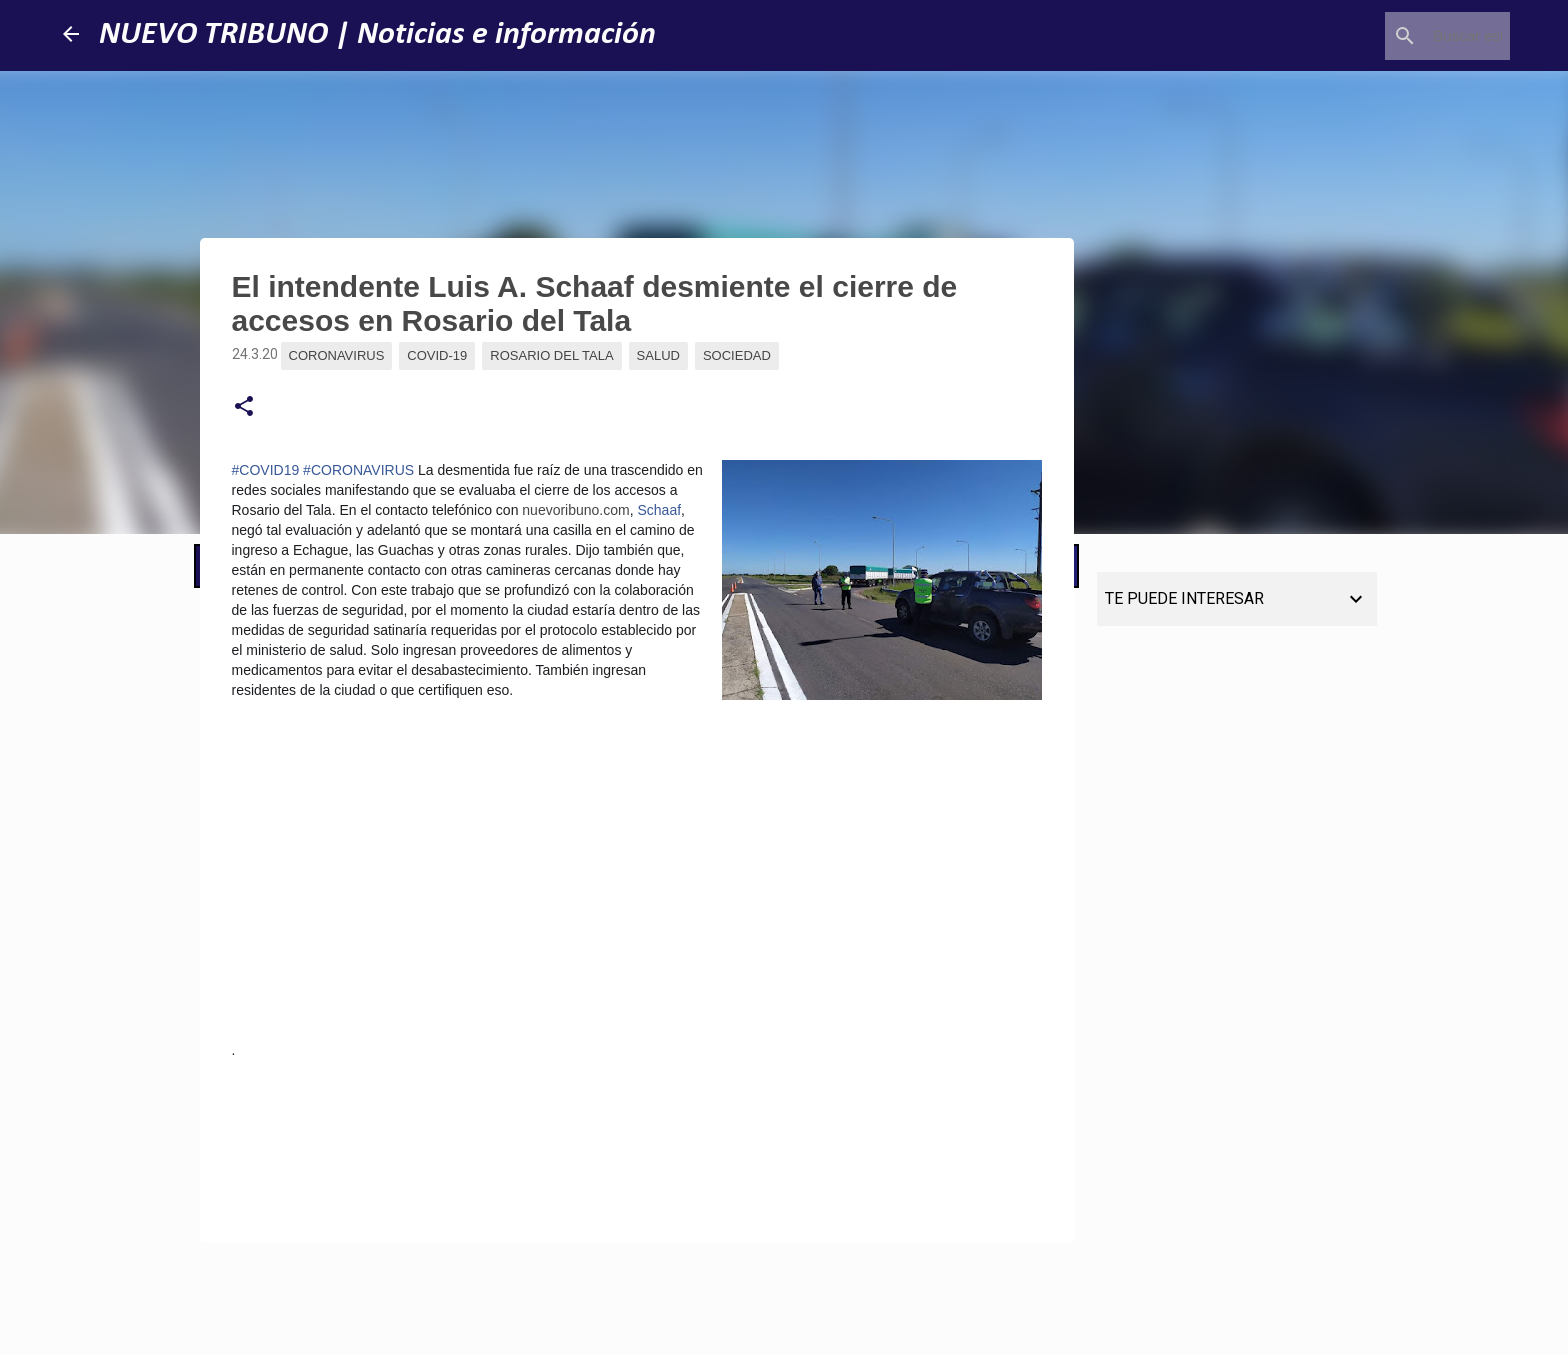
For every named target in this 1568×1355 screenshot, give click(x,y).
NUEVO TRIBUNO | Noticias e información (377, 35)
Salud (658, 355)
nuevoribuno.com (575, 510)
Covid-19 (437, 355)
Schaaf (660, 510)
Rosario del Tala (551, 355)
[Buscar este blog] (1405, 36)
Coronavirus (337, 355)
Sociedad (737, 355)
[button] (244, 407)
